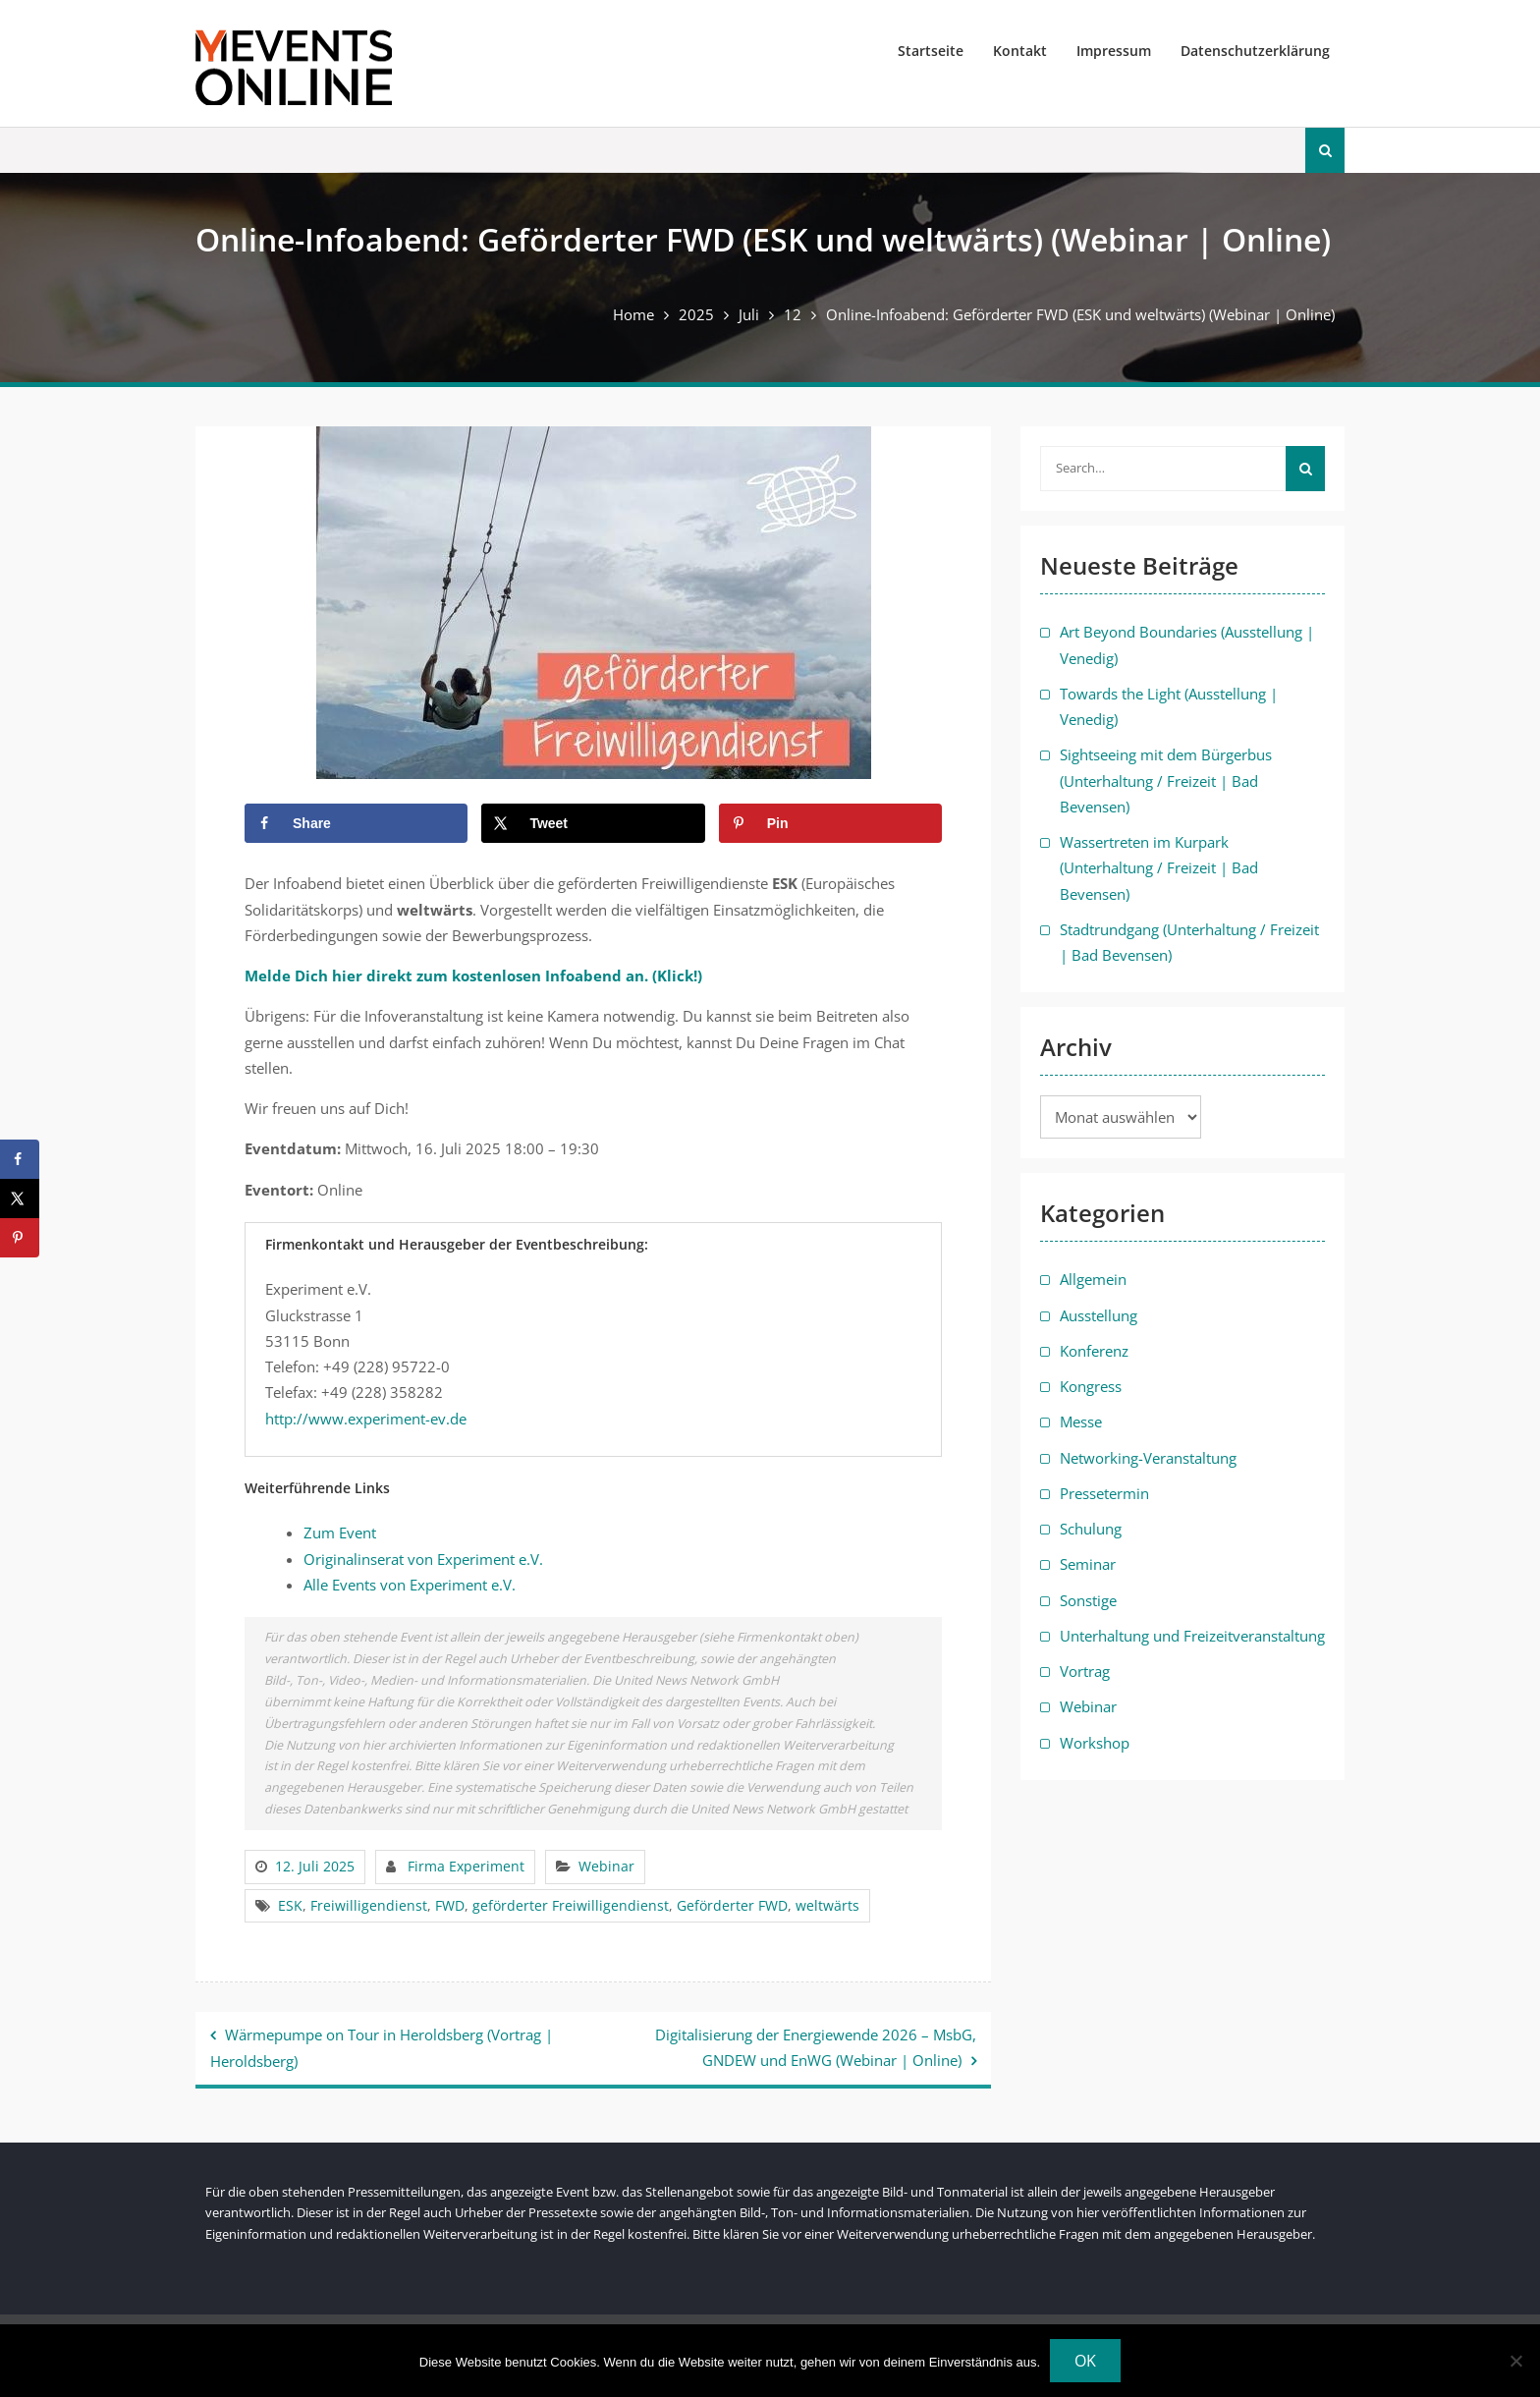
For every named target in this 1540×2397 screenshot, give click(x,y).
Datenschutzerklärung (1255, 50)
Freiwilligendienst (368, 1905)
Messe (1081, 1421)
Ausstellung (1098, 1315)
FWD (450, 1905)
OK (1085, 2360)
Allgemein (1093, 1279)
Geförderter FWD (732, 1905)
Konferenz (1094, 1351)
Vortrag (1085, 1671)
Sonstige (1088, 1600)
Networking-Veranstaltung (1148, 1458)
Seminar (1088, 1564)
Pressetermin (1104, 1493)
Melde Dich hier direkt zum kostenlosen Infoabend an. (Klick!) (473, 975)
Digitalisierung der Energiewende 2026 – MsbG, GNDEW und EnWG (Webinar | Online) (815, 2047)
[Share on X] (592, 823)
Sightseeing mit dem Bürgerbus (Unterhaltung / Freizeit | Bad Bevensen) (1166, 780)
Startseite (930, 50)
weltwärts (827, 1905)
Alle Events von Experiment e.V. (409, 1584)
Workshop (1094, 1743)
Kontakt (1020, 50)
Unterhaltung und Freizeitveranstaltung (1192, 1635)
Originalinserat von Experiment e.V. (423, 1559)
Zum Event (339, 1532)
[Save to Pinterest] (830, 823)
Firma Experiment (466, 1866)
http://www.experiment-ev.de (366, 1418)
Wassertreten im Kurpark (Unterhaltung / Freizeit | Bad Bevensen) (1159, 868)
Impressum (1113, 50)
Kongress (1091, 1386)
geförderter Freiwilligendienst (570, 1905)
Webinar (606, 1866)
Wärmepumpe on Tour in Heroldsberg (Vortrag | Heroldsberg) (381, 2048)
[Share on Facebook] (356, 823)
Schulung (1091, 1528)
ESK (290, 1905)
